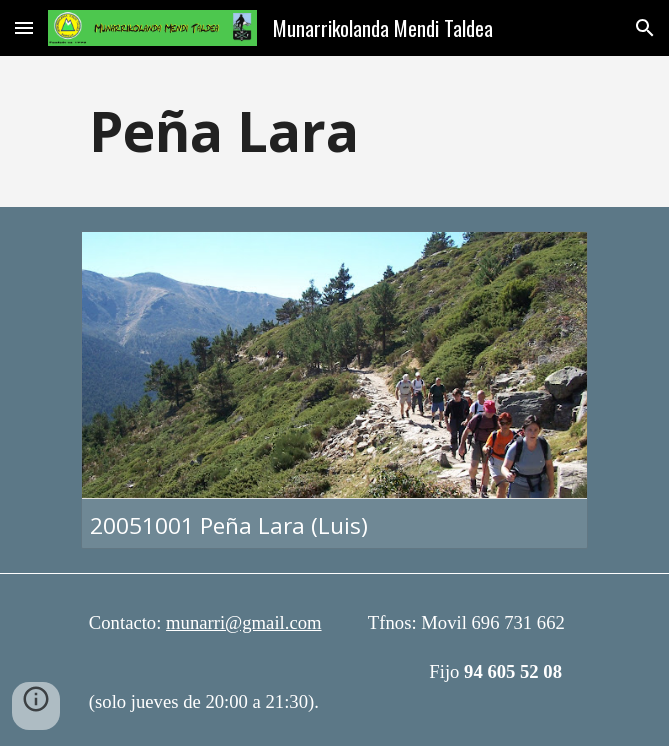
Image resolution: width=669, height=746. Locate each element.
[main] (334, 131)
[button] (24, 27)
